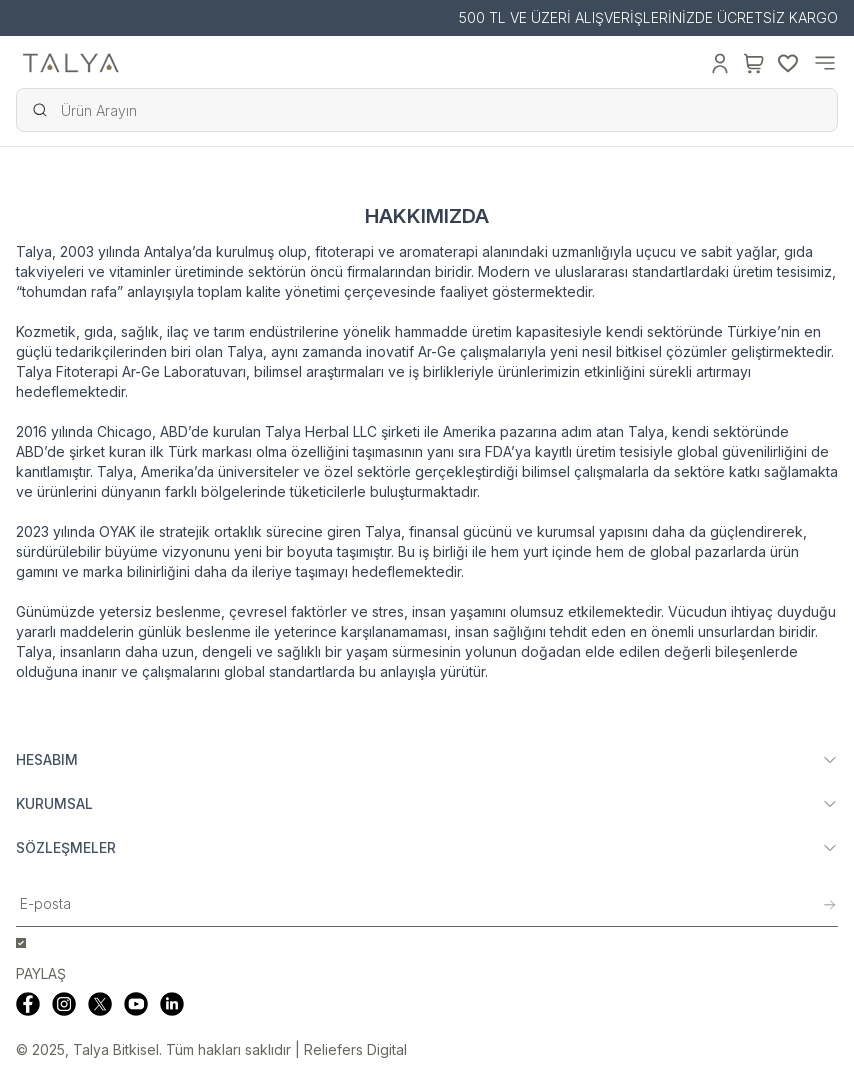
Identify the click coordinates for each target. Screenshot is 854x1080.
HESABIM (427, 759)
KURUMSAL (427, 803)
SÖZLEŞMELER (427, 847)
